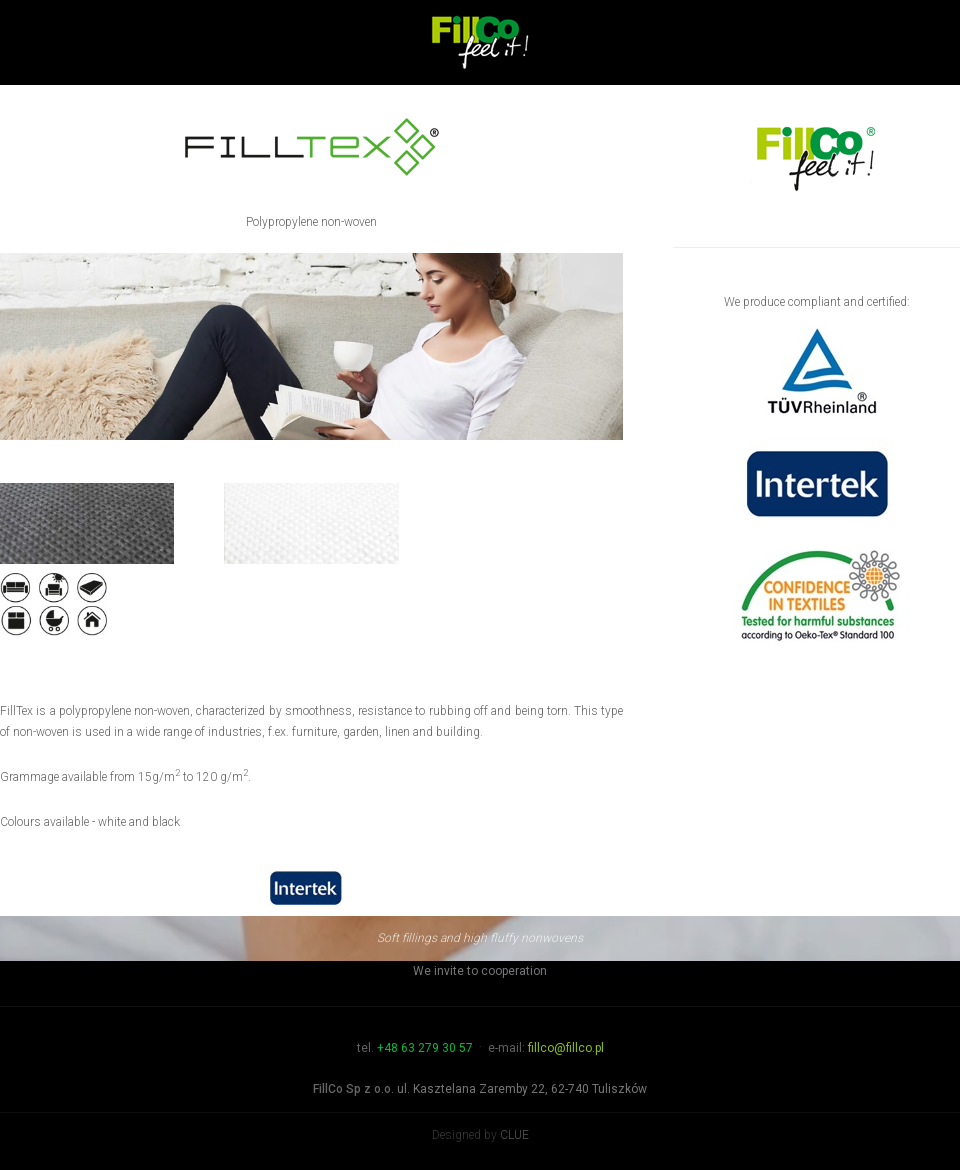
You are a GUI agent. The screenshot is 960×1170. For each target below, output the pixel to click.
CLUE (514, 1135)
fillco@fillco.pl (566, 1048)
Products (565, 122)
